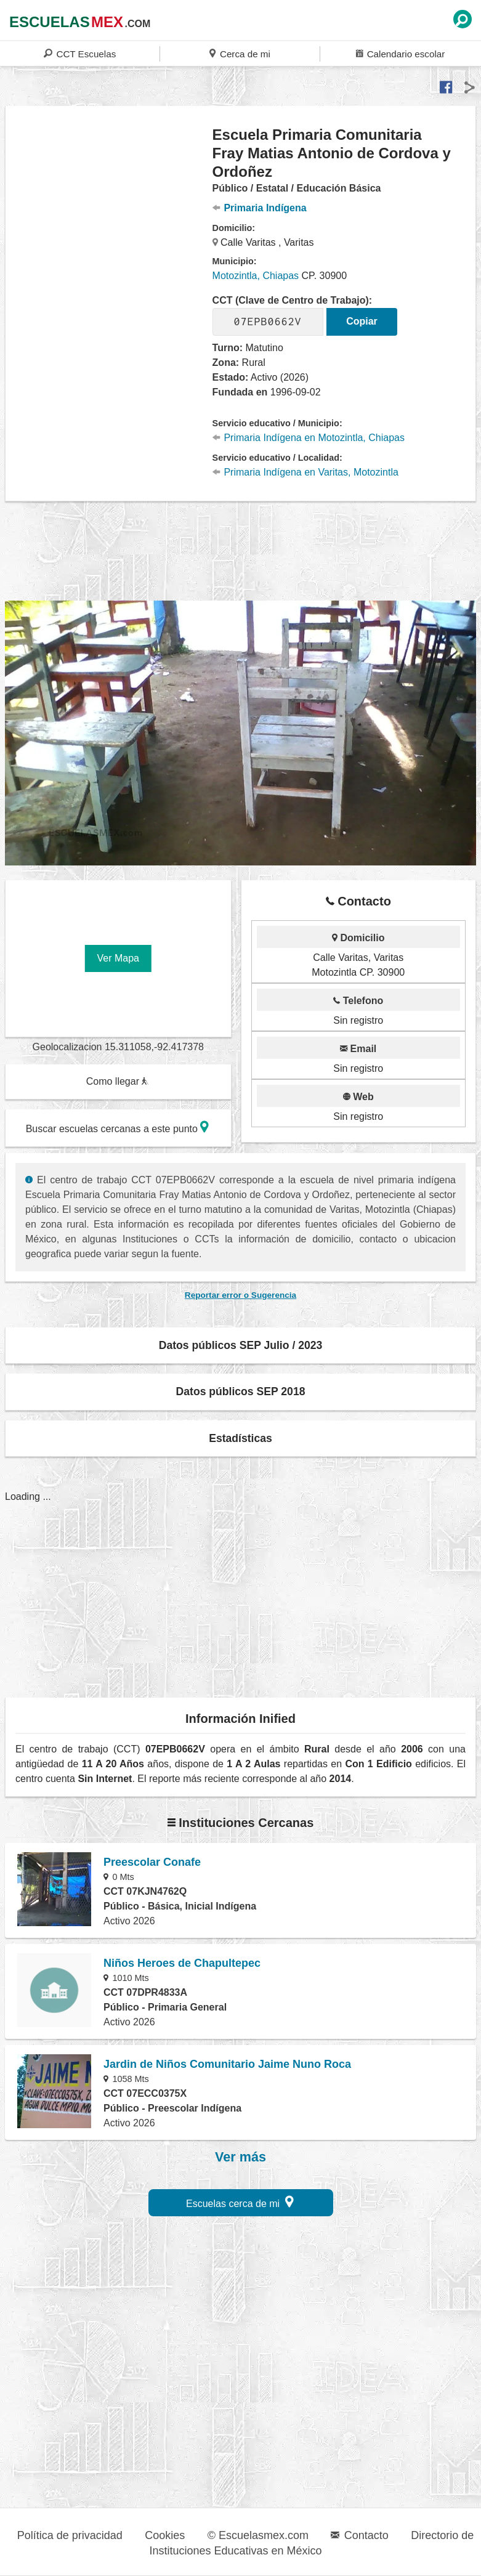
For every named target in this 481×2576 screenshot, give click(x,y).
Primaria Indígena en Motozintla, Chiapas (308, 437)
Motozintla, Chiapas (255, 275)
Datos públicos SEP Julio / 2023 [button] (241, 1345)
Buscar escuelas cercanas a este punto (117, 1127)
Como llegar (117, 1081)
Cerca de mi (239, 53)
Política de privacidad (70, 2535)
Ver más (240, 2157)
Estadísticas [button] (240, 1438)
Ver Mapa (118, 958)
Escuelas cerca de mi (240, 2201)
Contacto (359, 2535)
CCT (80, 53)
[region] (109, 224)
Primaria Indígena (259, 208)
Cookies (165, 2535)
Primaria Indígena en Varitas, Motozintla (305, 472)
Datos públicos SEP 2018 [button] (240, 1391)
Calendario (400, 53)
